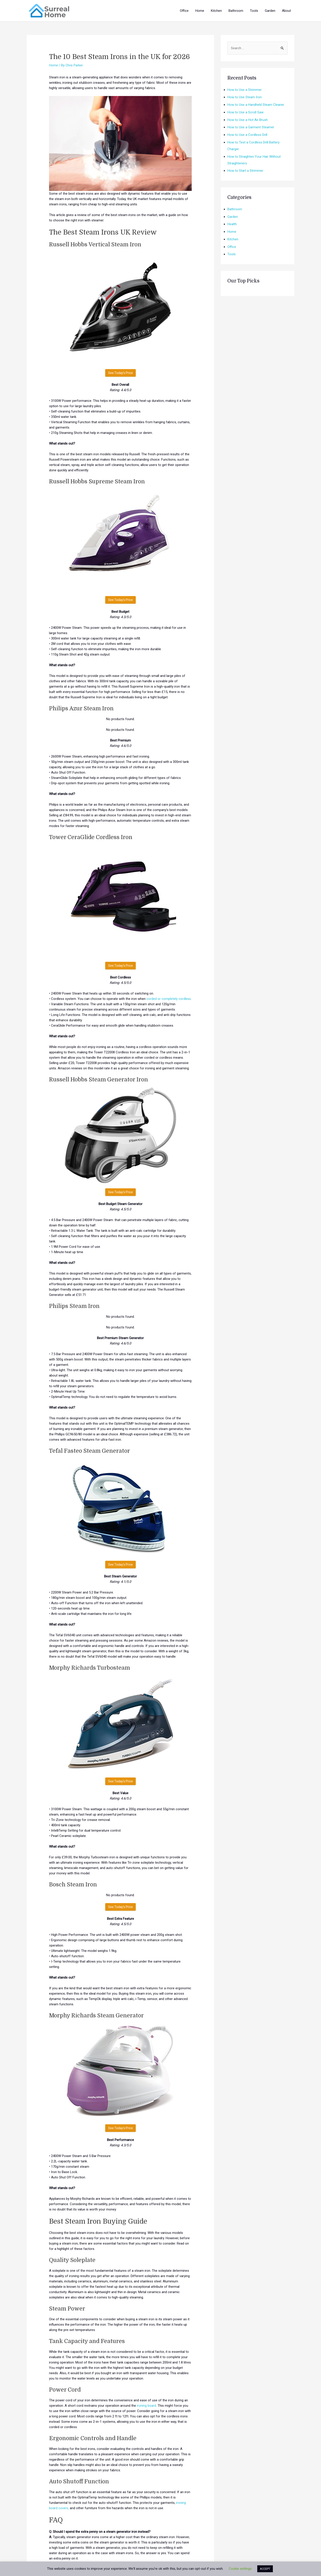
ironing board (146, 2411)
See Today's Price (120, 373)
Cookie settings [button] (240, 2569)
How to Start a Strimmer (245, 171)
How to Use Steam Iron (244, 97)
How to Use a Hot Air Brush (247, 120)
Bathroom (234, 209)
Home (53, 65)
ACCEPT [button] (265, 2568)
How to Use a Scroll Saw (245, 112)
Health (232, 224)
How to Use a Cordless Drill (247, 135)
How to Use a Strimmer (244, 90)
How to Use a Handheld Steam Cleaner (255, 105)
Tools (231, 254)
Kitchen (232, 239)
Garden (232, 217)
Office (231, 247)
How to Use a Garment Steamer (250, 127)
